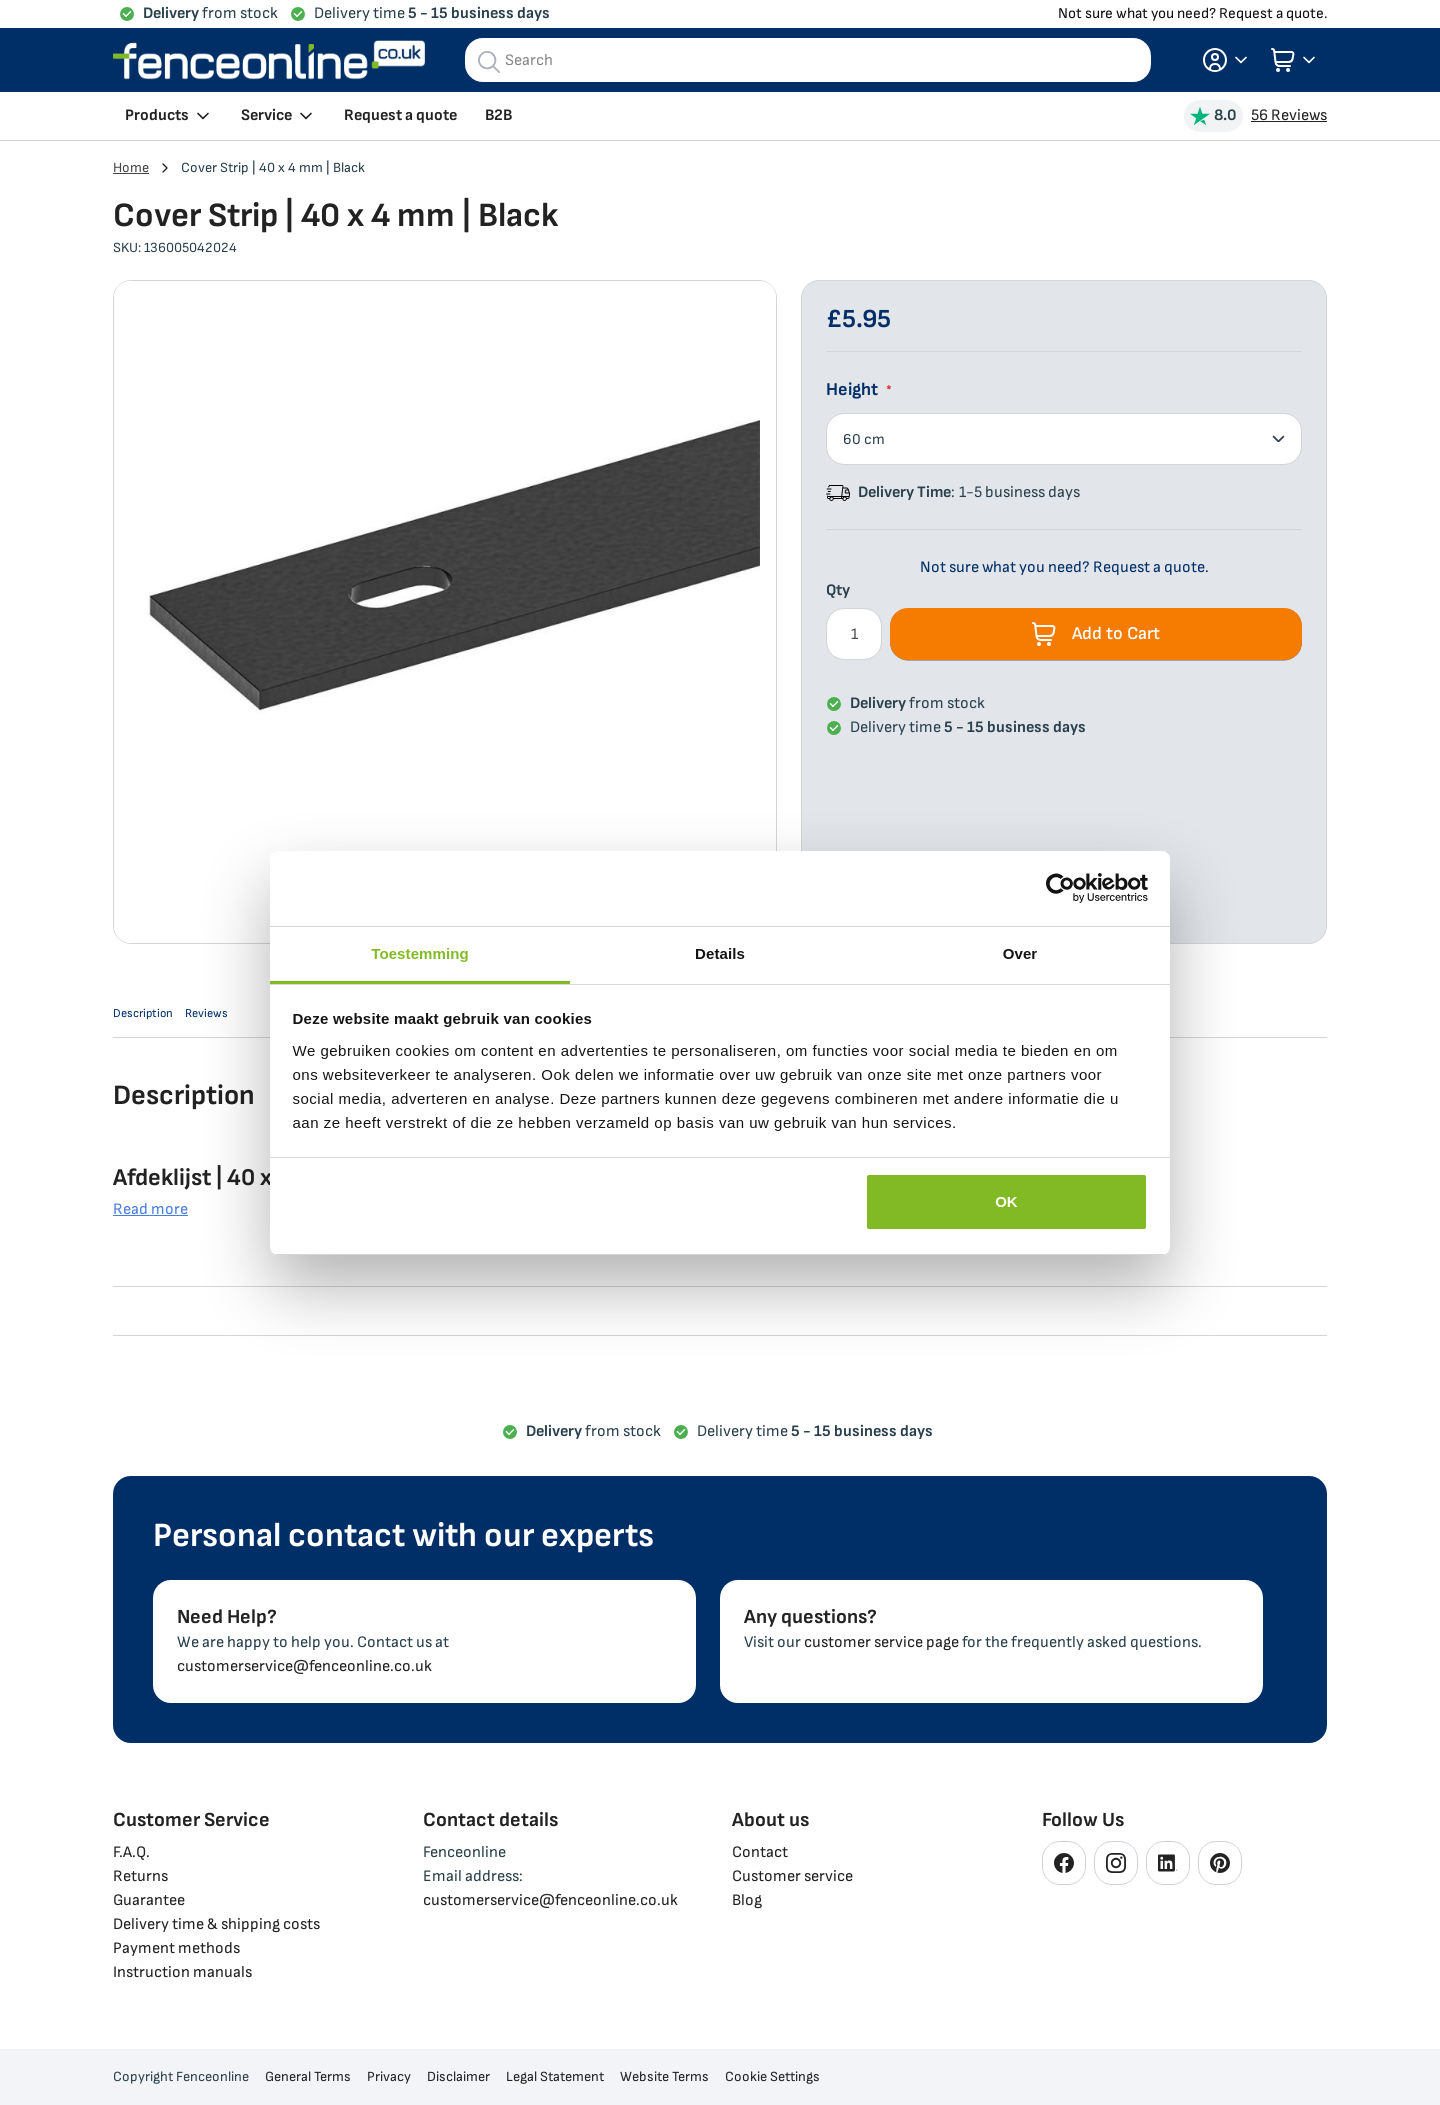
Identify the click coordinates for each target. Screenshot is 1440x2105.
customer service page (881, 1642)
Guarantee (149, 1900)
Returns (140, 1876)
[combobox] (808, 60)
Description (153, 1019)
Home (131, 167)
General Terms (308, 2076)
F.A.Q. (131, 1852)
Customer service (792, 1876)
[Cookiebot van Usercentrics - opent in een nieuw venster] (1060, 888)
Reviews (245, 1019)
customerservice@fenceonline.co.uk (304, 1666)
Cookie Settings (772, 2076)
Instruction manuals (182, 1972)
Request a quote (400, 115)
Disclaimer (458, 2076)
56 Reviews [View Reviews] (1289, 115)
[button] (1225, 60)
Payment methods (176, 1948)
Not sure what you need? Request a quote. (1192, 13)
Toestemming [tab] (420, 953)
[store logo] (269, 59)
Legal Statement (555, 2076)
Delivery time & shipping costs (216, 1924)
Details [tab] (720, 953)
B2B (498, 115)
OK (1006, 1201)
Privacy (389, 2076)
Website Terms (664, 2076)
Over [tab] (1020, 953)
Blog (747, 1900)
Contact (760, 1852)
